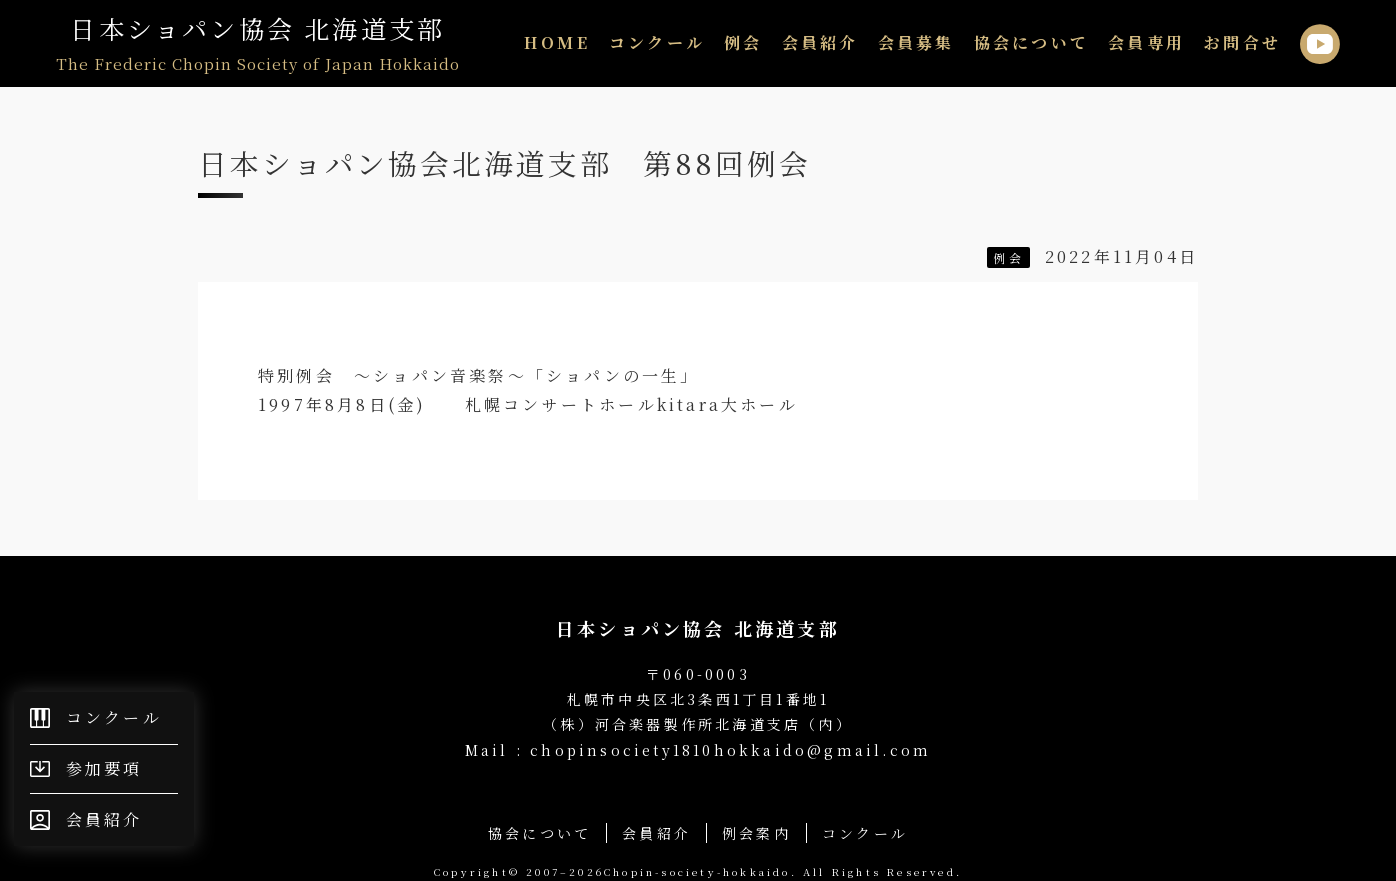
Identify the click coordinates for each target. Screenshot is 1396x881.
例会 (743, 42)
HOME (557, 42)
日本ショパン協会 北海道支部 (258, 43)
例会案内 (756, 833)
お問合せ (1242, 42)
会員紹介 (820, 42)
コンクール (657, 42)
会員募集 (916, 42)
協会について (1031, 42)
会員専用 (1146, 42)
